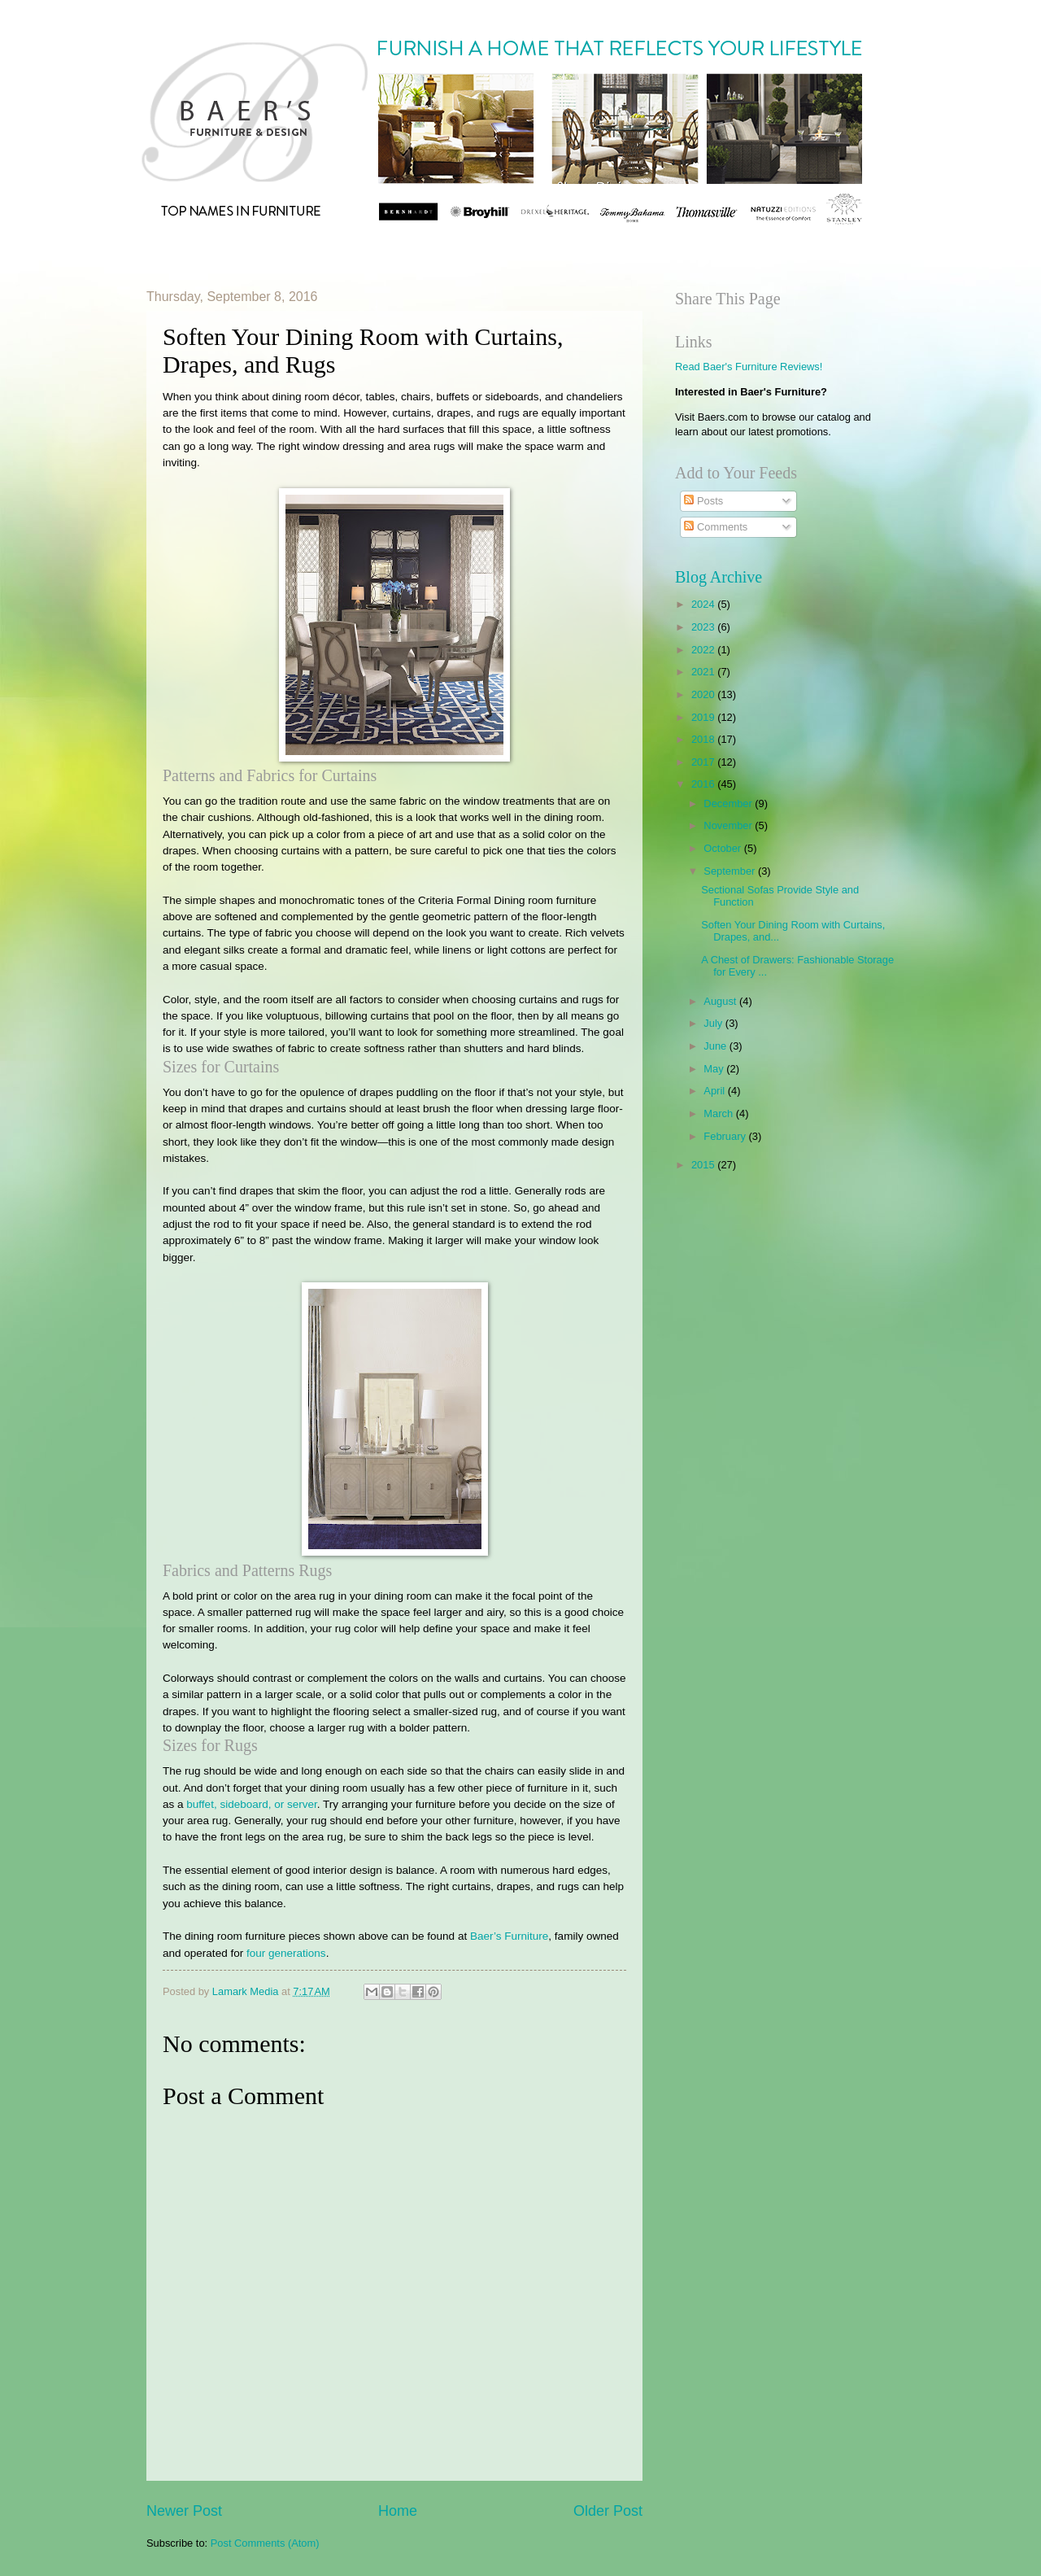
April (715, 1091)
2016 (704, 784)
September (730, 871)
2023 (704, 627)
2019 (704, 717)
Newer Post (184, 2511)
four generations (286, 1953)
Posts (703, 501)
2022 (704, 650)
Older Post (607, 2511)
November (729, 825)
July (714, 1023)
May (714, 1069)
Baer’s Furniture (509, 1936)
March (719, 1113)
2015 (704, 1165)
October (723, 848)
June (716, 1046)
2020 (704, 694)
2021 (704, 672)
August (721, 1001)
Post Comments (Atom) (265, 2543)
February (725, 1136)
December (729, 803)
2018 (704, 739)
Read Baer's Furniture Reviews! (748, 366)
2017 (704, 762)
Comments (715, 527)
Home (397, 2511)
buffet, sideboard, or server (251, 1804)
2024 (704, 604)
